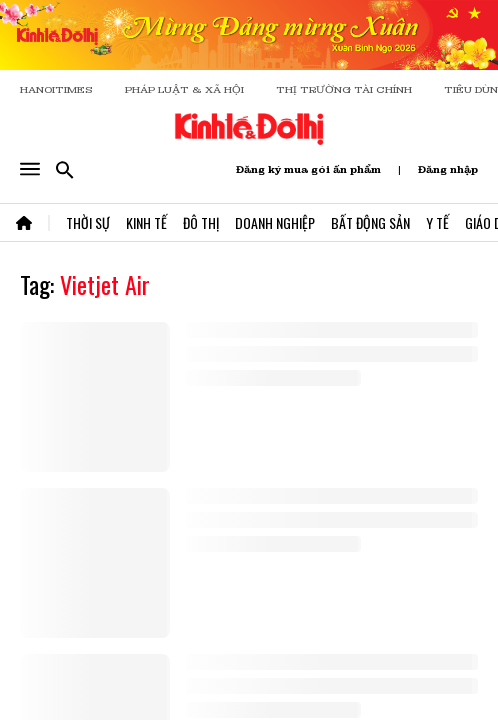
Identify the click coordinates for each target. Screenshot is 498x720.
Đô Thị (201, 222)
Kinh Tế (146, 222)
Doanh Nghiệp (275, 222)
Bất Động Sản (370, 222)
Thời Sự (88, 222)
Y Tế (437, 222)
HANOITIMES (56, 89)
